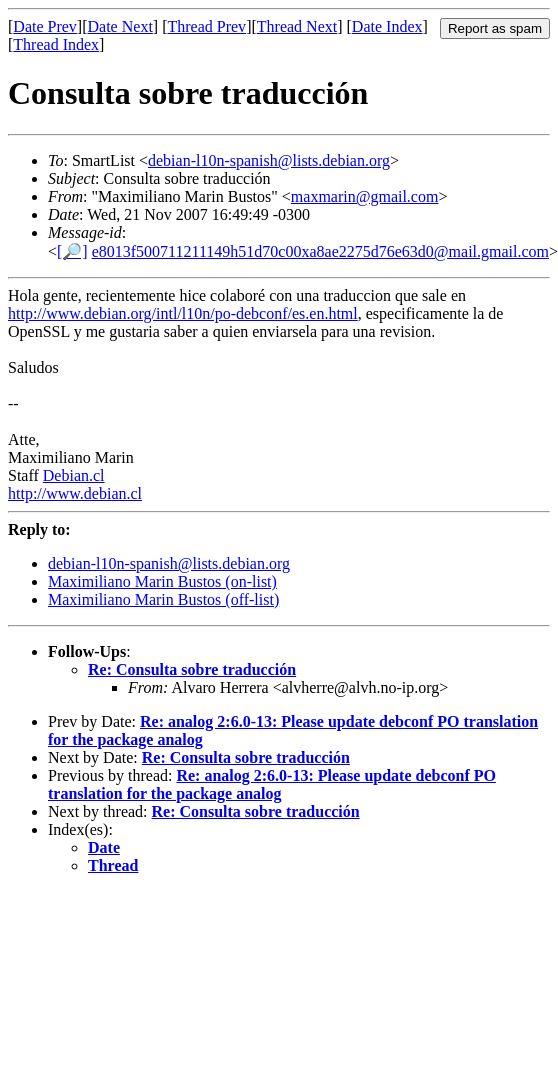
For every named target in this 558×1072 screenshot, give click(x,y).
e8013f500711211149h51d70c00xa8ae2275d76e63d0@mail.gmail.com (320, 251)
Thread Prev (206, 26)
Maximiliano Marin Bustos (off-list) (163, 599)
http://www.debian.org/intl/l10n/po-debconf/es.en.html (183, 313)
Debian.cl (74, 475)
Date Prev (45, 26)
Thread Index (56, 44)
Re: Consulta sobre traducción (192, 669)
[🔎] (72, 251)
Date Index (387, 26)
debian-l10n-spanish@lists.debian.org (269, 160)
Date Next (120, 26)
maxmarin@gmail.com (365, 196)
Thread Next (297, 26)
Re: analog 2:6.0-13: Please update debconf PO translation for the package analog (272, 784)
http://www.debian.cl (75, 493)
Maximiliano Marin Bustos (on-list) (162, 581)
